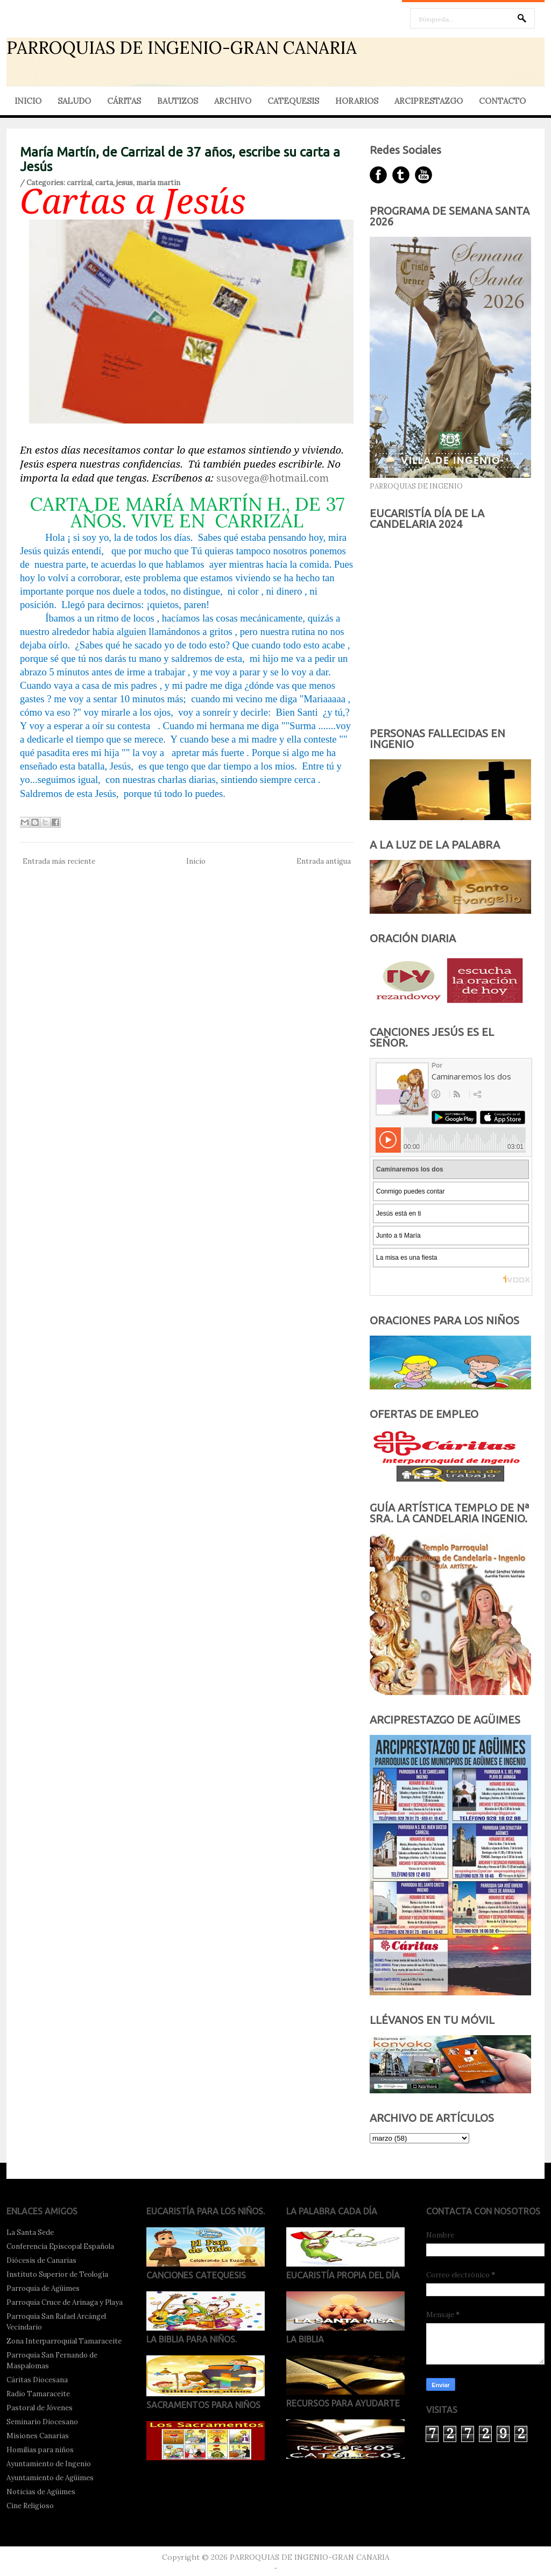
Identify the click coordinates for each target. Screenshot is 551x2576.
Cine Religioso (30, 2505)
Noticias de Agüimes (40, 2491)
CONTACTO (502, 101)
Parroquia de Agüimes (43, 2288)
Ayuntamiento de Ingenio (48, 2463)
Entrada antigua (323, 861)
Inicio (196, 861)
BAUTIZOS (177, 101)
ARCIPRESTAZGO (428, 101)
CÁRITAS (124, 101)
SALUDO (74, 101)
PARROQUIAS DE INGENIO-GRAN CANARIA (181, 48)
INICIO (28, 101)
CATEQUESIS (293, 101)
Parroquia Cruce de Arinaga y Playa (64, 2302)
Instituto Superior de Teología (57, 2274)
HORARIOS (356, 101)
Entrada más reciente (59, 861)
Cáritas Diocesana (37, 2379)
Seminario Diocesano (42, 2421)
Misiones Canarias (37, 2435)
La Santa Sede (30, 2232)
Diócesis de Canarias (41, 2260)
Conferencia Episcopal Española (60, 2246)
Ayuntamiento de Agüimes (50, 2477)
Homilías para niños (40, 2449)
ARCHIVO (232, 101)
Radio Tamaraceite (38, 2393)
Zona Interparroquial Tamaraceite (64, 2341)
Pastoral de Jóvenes (39, 2407)
